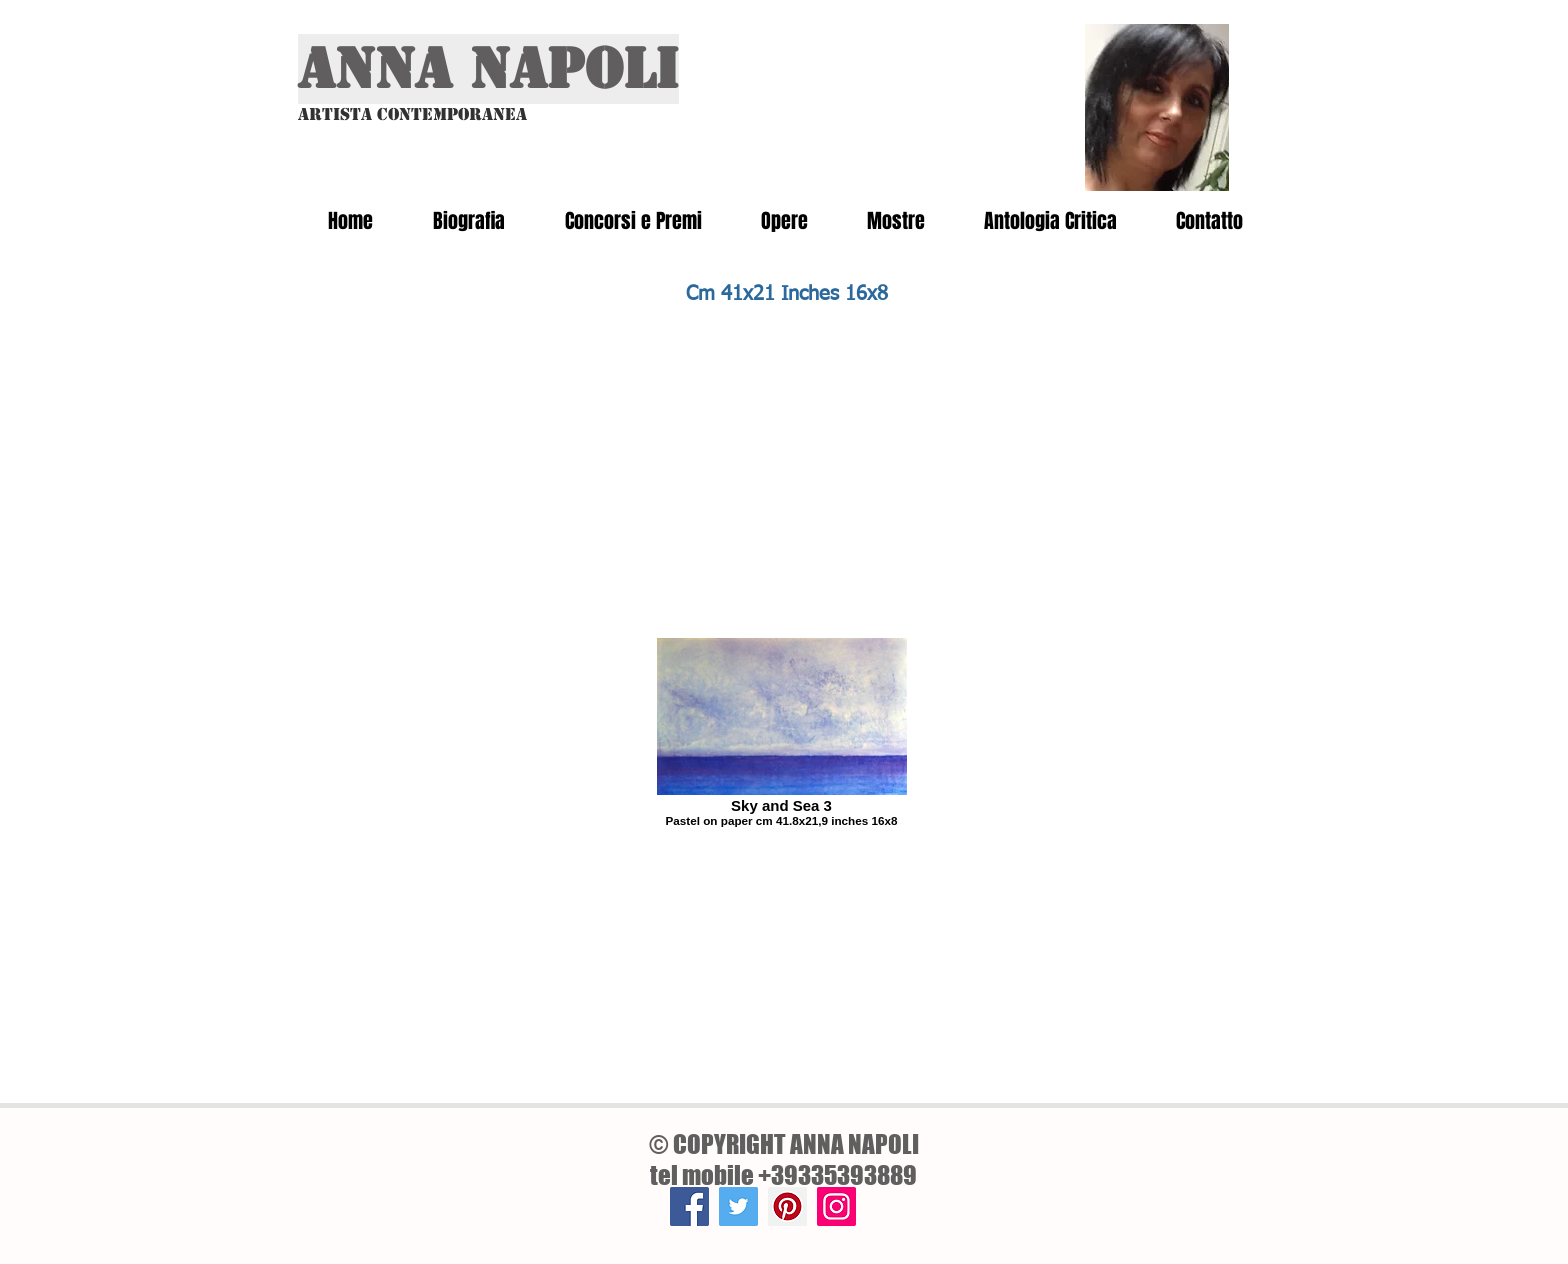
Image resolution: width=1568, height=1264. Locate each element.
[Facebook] (689, 1206)
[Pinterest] (787, 1206)
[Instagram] (836, 1206)
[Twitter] (738, 1206)
